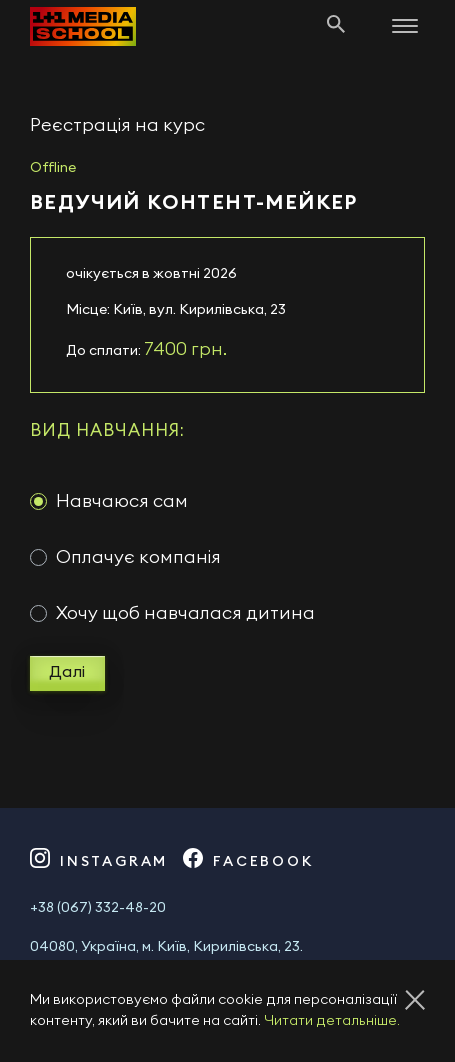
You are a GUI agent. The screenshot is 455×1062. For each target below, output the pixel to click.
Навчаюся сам (122, 501)
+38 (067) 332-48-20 (98, 908)
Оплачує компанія (138, 557)
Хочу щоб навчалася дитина (185, 613)
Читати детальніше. (332, 1021)
